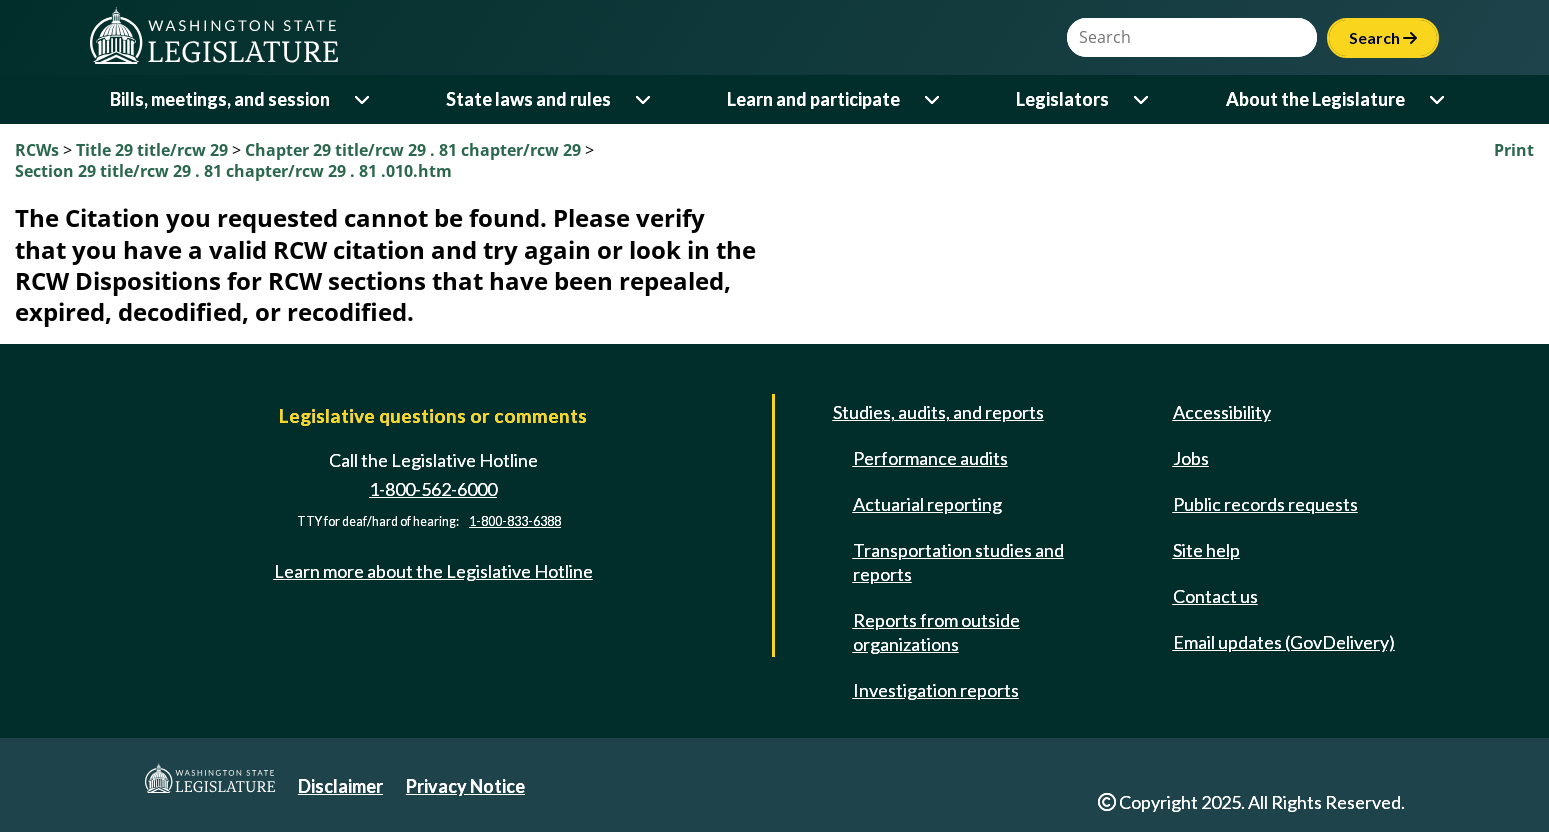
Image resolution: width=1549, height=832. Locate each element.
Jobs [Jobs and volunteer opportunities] (1191, 458)
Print (1514, 150)
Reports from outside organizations (936, 632)
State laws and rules (528, 99)
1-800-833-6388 (515, 521)
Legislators (1062, 99)
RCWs (37, 150)
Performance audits (930, 458)
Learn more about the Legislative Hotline (433, 571)
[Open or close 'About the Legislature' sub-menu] (1438, 99)
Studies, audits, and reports (938, 412)
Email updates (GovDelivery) (1284, 642)
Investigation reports (936, 690)
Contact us (1215, 596)
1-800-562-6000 (433, 489)
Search (1383, 37)
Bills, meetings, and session (220, 99)
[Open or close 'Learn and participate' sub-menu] (933, 99)
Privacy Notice (465, 786)
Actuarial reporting (927, 504)
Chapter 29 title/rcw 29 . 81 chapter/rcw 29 (415, 150)
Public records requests (1265, 504)
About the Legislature (1315, 99)
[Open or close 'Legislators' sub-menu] (1142, 99)
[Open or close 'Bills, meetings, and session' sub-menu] (363, 99)
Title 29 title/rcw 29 (154, 150)
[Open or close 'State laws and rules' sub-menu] (644, 99)
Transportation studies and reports (958, 562)
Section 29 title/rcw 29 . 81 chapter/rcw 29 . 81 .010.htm (233, 171)
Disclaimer (340, 786)
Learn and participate (813, 99)
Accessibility (1222, 412)
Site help (1206, 550)
